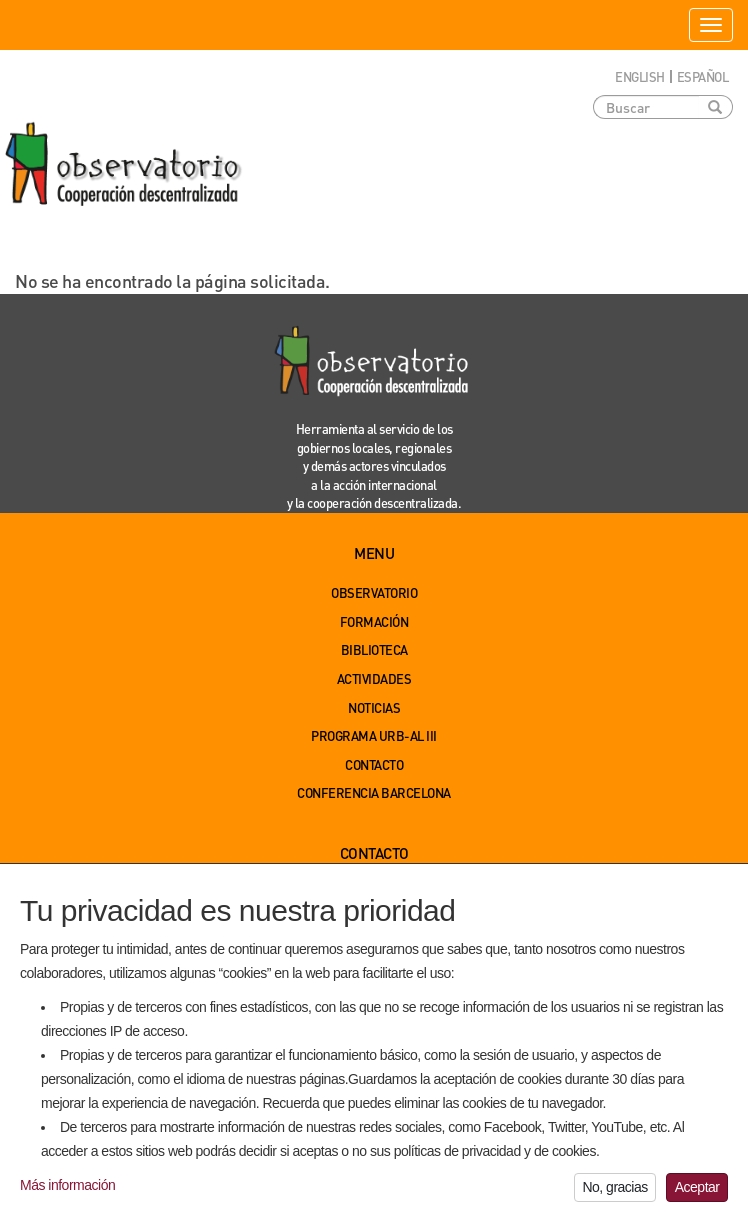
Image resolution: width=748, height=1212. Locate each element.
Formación (374, 621)
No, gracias (614, 1191)
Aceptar (697, 1191)
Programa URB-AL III (374, 735)
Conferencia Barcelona (374, 792)
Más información (67, 1188)
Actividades (374, 678)
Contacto (374, 764)
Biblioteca (374, 649)
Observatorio (374, 592)
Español (703, 76)
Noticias (374, 707)
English (640, 76)
